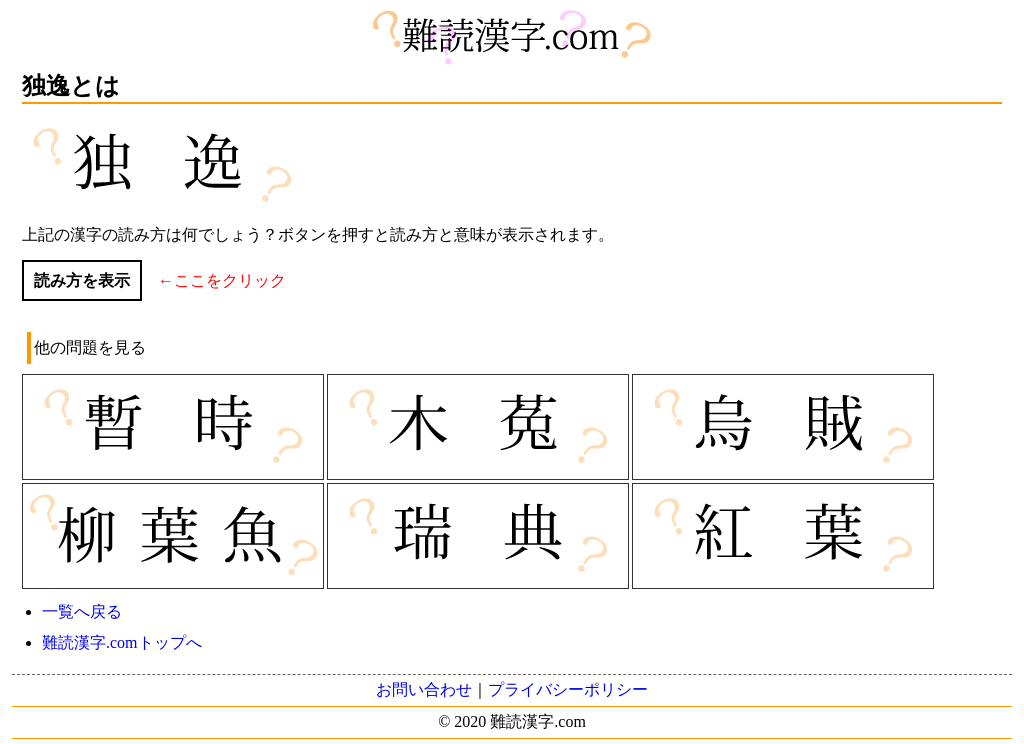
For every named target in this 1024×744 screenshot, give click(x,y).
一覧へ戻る (82, 611)
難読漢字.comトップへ (122, 642)
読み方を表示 (82, 280)
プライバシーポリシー (568, 689)
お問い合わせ (424, 689)
